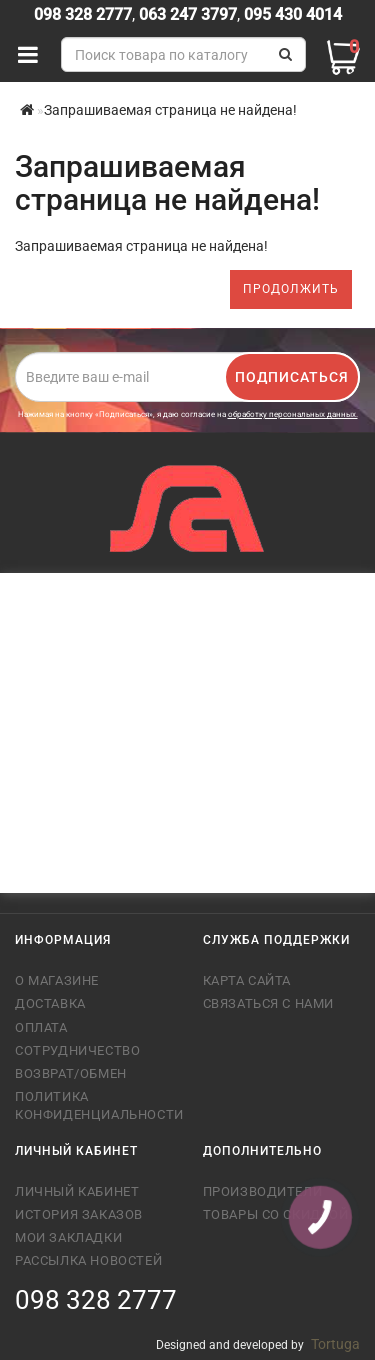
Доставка (50, 1003)
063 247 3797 (188, 14)
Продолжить (291, 289)
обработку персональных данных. (293, 414)
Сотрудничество (77, 1050)
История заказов (79, 1214)
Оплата (41, 1027)
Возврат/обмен (71, 1073)
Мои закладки (68, 1237)
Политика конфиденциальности (94, 1105)
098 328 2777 (83, 14)
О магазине (57, 980)
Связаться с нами (269, 1003)
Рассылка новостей (88, 1260)
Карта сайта (247, 980)
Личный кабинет (77, 1191)
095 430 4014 (291, 14)
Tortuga (335, 1344)
